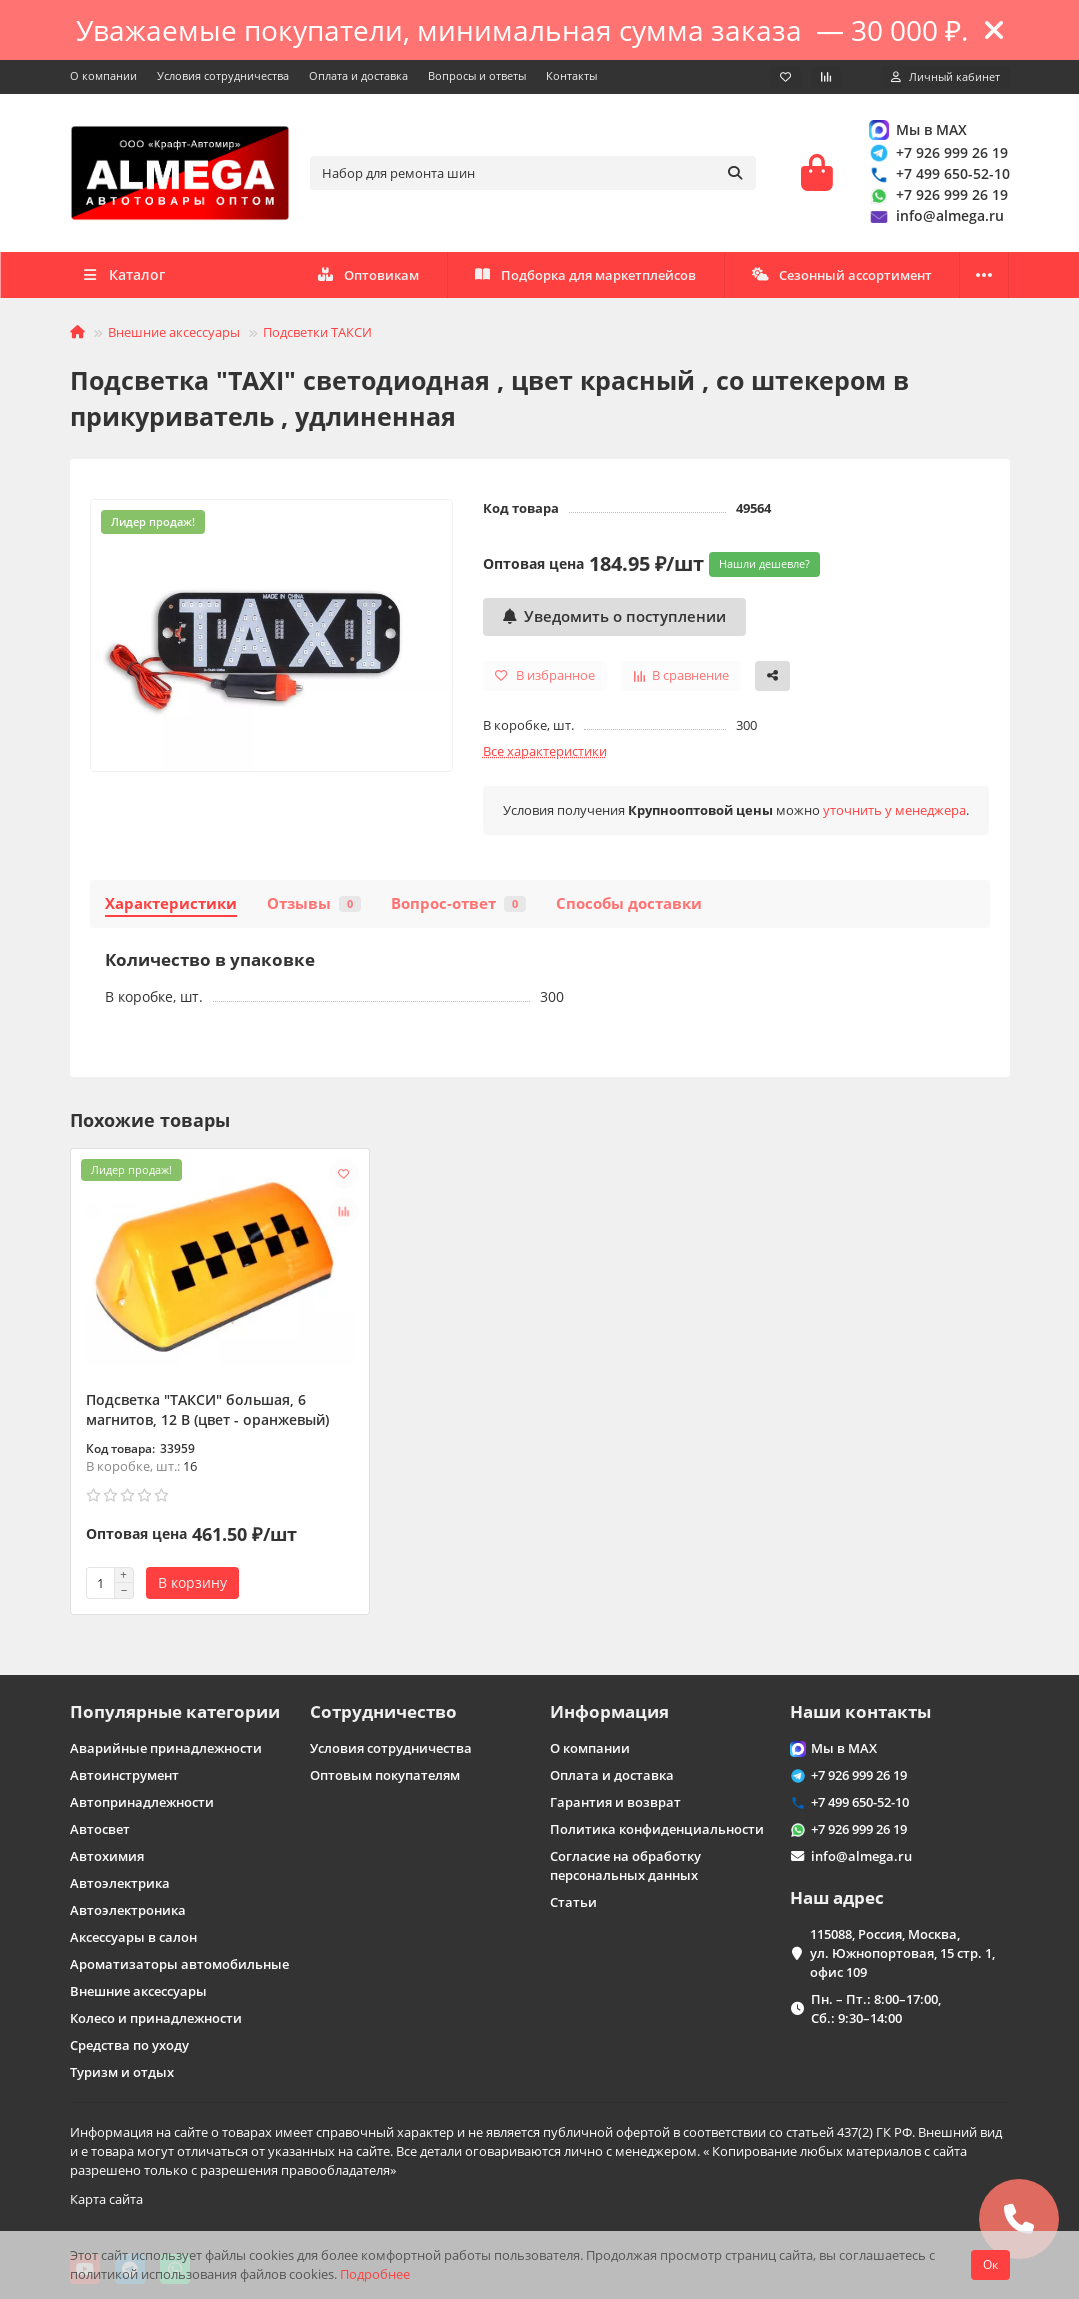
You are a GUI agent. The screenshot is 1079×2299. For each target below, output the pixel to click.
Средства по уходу (129, 2045)
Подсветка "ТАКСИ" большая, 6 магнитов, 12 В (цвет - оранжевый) (207, 1409)
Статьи (573, 1902)
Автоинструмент (124, 1775)
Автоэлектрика (120, 1883)
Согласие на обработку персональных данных (625, 1865)
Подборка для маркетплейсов (586, 275)
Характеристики (171, 903)
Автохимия (107, 1856)
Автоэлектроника (128, 1910)
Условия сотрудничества (223, 75)
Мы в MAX (917, 129)
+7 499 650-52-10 (939, 173)
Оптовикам (368, 275)
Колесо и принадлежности (156, 2018)
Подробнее (375, 2274)
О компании (103, 75)
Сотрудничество (383, 1711)
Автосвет (100, 1829)
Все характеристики (545, 751)
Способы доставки (629, 903)
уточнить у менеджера (894, 810)
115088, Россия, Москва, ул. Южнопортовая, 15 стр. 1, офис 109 (902, 1953)
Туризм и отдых (122, 2072)
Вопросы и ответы (477, 75)
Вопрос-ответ (458, 903)
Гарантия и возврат (615, 1802)
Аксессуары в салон (133, 1937)
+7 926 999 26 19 (938, 152)
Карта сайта (106, 2199)
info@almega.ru (936, 216)
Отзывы (314, 903)
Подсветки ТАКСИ (317, 332)
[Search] (533, 173)
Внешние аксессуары (174, 332)
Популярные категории (175, 1711)
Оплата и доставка (358, 75)
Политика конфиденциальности (657, 1829)
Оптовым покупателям (385, 1775)
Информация (609, 1711)
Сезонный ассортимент (842, 275)
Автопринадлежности (142, 1802)
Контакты (571, 75)
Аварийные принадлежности (166, 1748)
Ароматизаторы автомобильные (179, 1964)
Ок (990, 2264)
